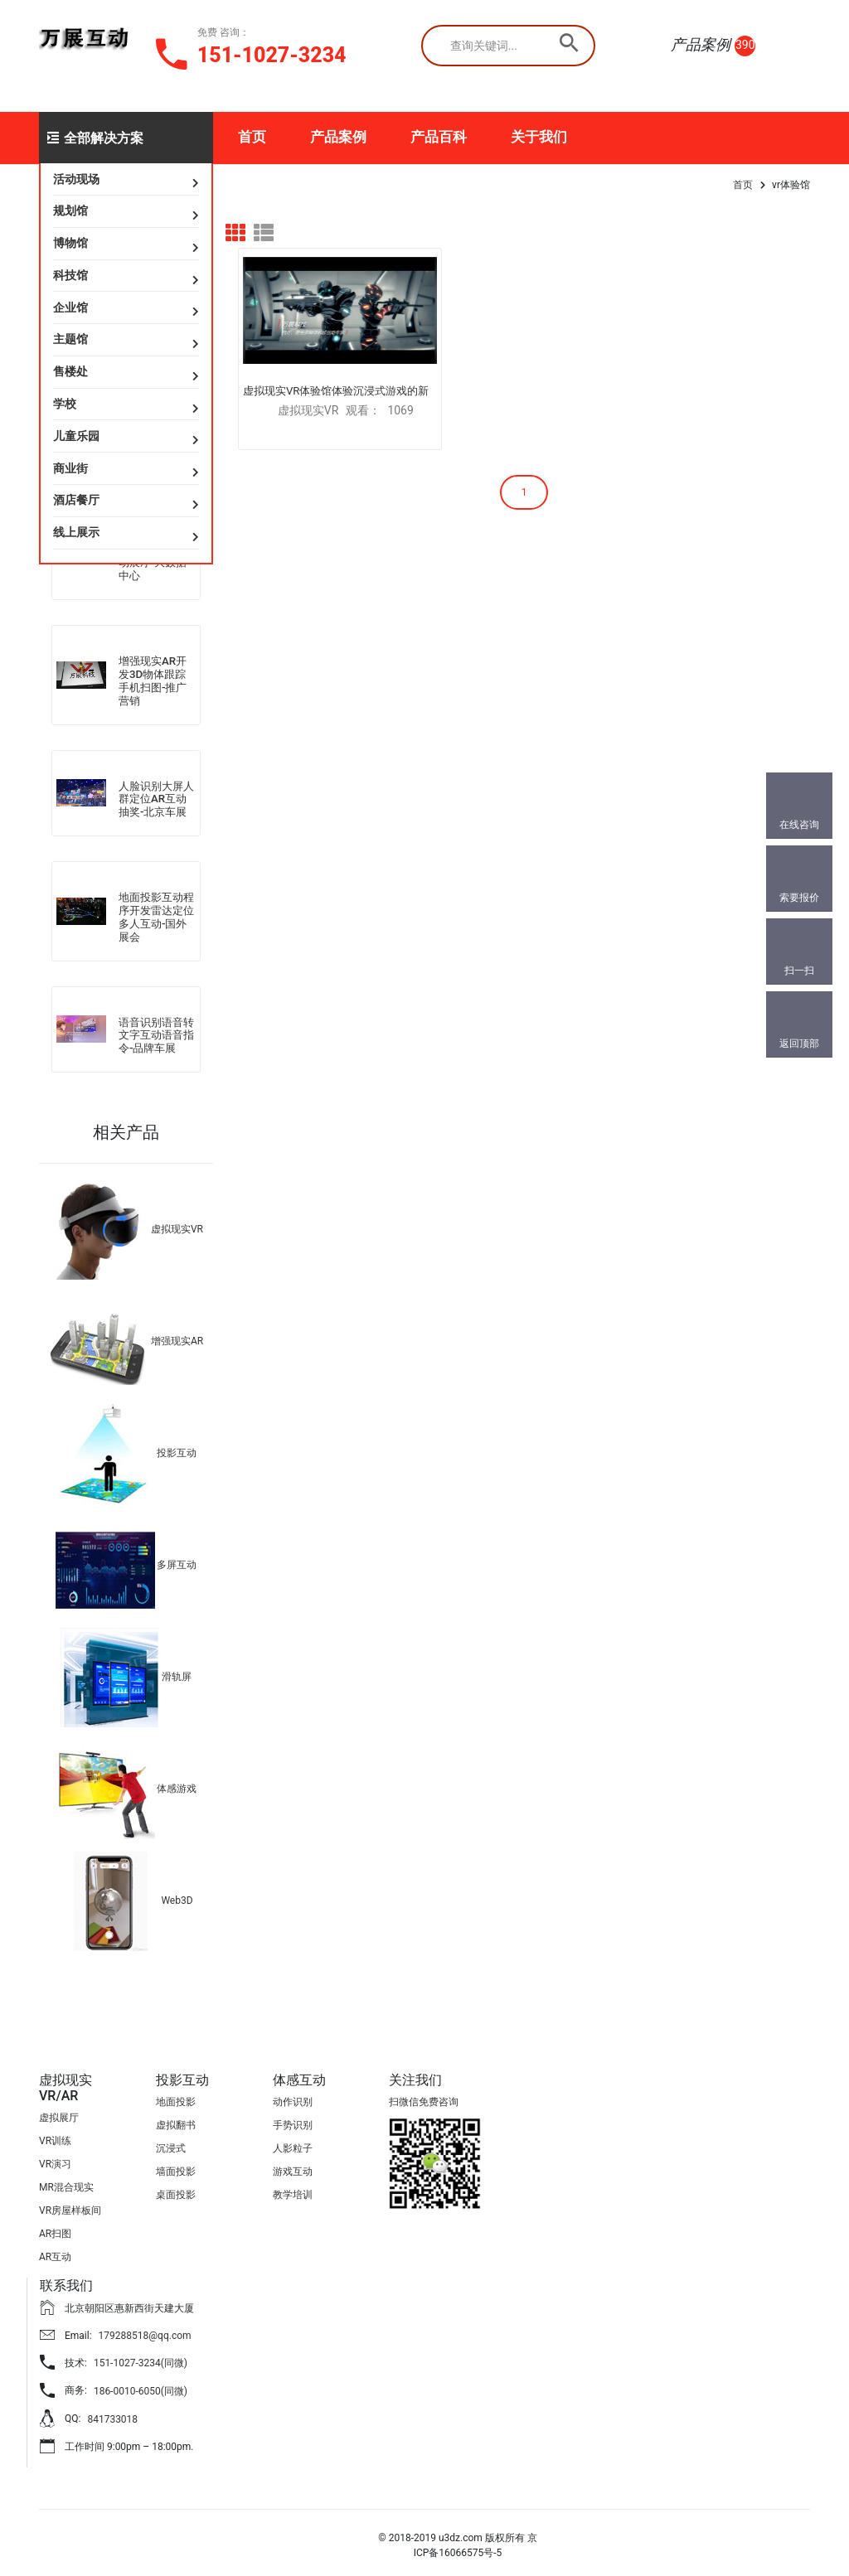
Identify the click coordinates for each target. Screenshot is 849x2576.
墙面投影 (176, 2166)
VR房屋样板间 (70, 2206)
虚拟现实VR (177, 1224)
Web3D (176, 1895)
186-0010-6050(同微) (140, 2386)
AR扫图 (55, 2229)
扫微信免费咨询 (423, 2097)
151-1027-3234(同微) (140, 2359)
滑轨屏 (177, 1672)
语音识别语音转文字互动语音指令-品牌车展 (156, 1030)
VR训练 (55, 2137)
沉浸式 (171, 2143)
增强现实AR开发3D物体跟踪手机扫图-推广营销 (153, 679)
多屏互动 (176, 1560)
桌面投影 (176, 2190)
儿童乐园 (76, 436)
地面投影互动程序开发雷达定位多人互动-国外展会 (156, 913)
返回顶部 (799, 1043)
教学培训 (293, 2190)
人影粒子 (293, 2143)
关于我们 (539, 136)
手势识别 (293, 2120)
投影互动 (176, 1448)
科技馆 (70, 275)
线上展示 (76, 532)
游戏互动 (293, 2166)
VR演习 (55, 2160)
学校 (64, 403)
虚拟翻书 (176, 2120)
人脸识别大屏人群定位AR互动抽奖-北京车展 (156, 796)
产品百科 (438, 136)
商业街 (70, 468)
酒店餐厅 (76, 499)
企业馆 (70, 307)
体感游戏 (176, 1783)
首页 (252, 136)
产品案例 (338, 136)
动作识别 (293, 2097)
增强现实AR (177, 1336)
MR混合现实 (66, 2183)
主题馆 (70, 339)
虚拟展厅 (59, 2113)
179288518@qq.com (145, 2330)
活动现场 (76, 179)
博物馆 (70, 242)
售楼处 (70, 371)
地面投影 (176, 2097)
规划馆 (70, 210)
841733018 (112, 2414)
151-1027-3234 (272, 55)
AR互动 (55, 2253)
